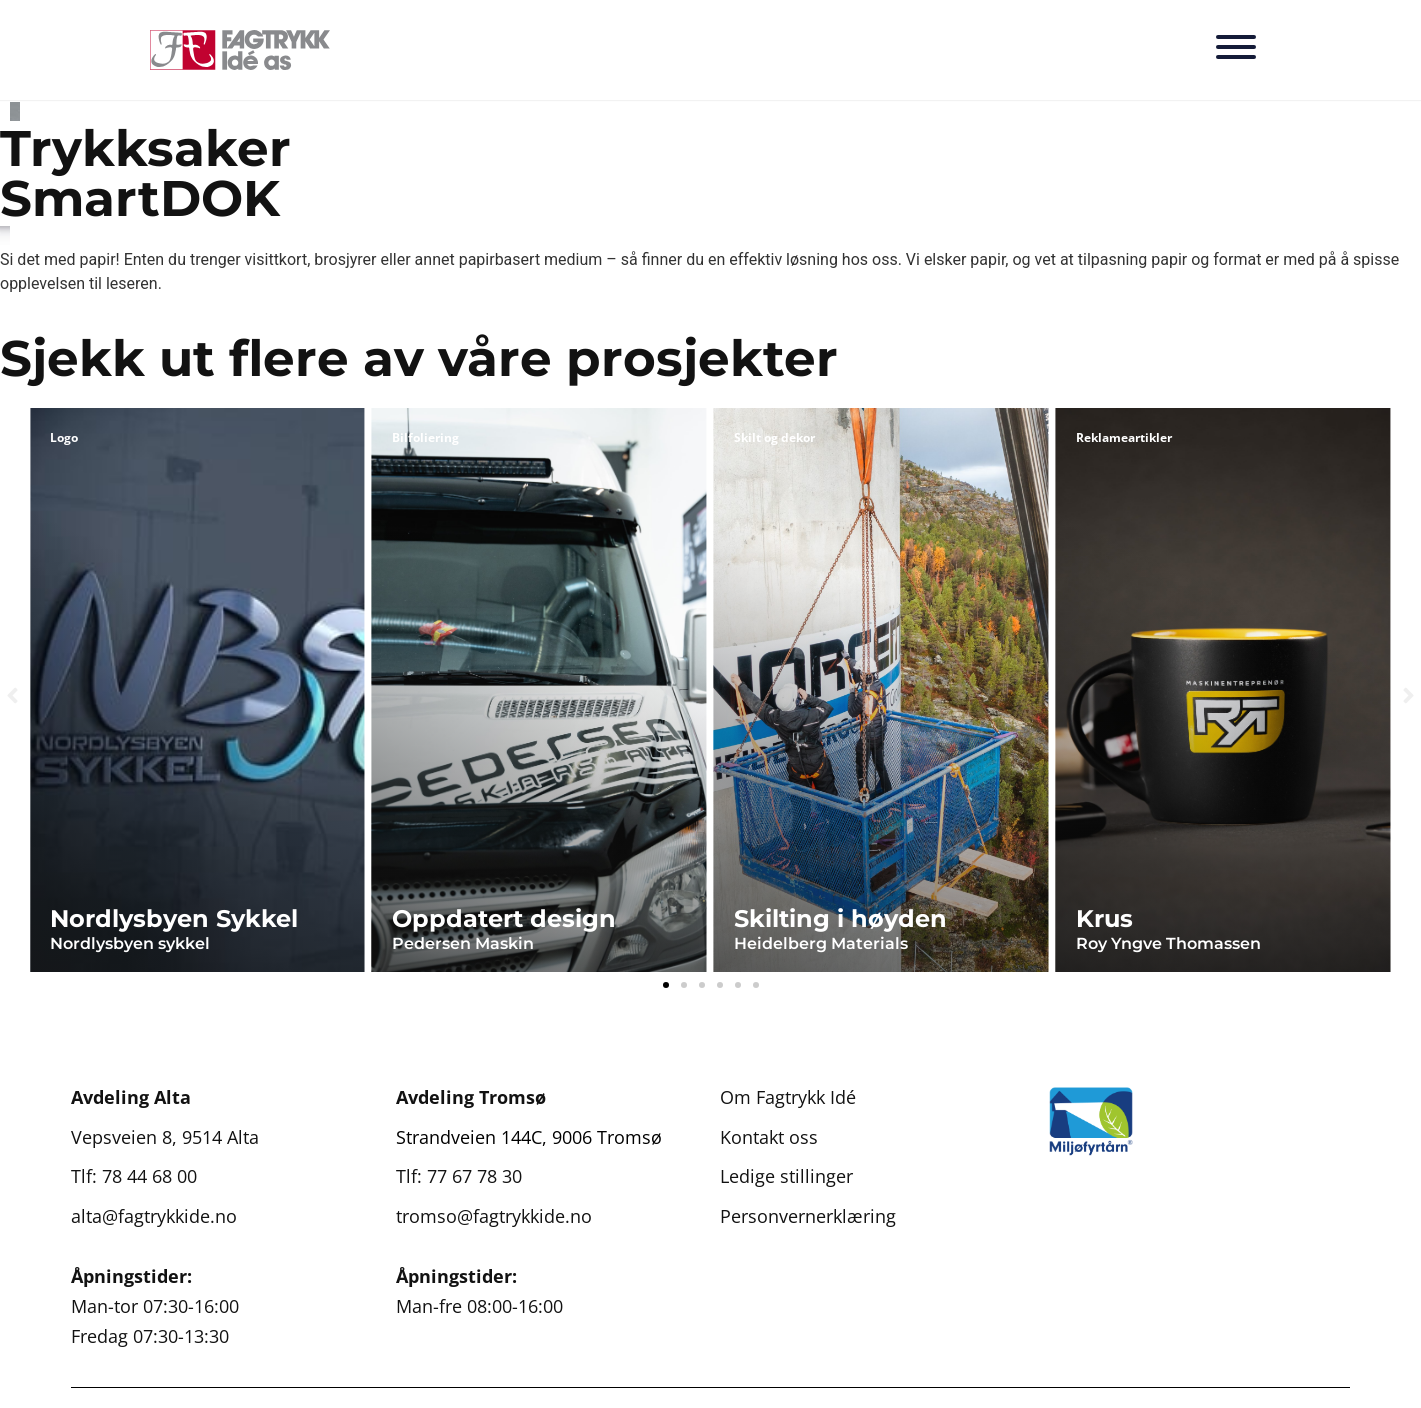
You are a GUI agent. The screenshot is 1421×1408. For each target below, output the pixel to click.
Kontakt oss (769, 1137)
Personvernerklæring (808, 1216)
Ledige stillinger (786, 1176)
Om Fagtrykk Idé (788, 1097)
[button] (12, 695)
